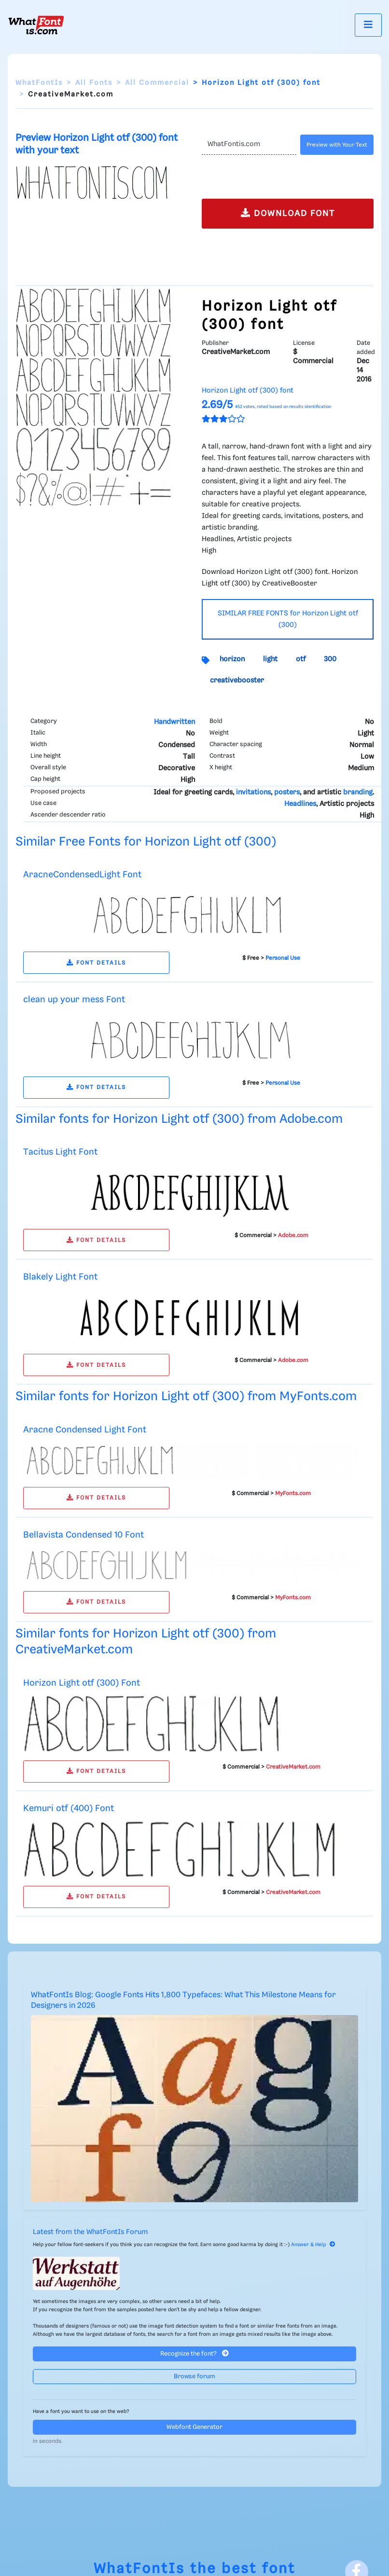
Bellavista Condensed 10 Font (83, 1535)
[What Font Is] (36, 25)
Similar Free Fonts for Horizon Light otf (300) (145, 841)
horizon (232, 659)
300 (330, 659)
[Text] (249, 145)
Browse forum (194, 2376)
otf (301, 659)
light (270, 659)
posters (287, 792)
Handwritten (174, 722)
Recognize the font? (194, 2353)
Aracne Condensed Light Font (84, 1429)
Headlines (300, 804)
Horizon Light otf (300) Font (81, 1683)
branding (358, 792)
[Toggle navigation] (368, 25)
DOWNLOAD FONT (288, 213)
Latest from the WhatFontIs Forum (90, 2232)
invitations (253, 792)
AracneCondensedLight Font (82, 874)
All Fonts (93, 83)
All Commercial (157, 83)
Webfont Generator (194, 2427)
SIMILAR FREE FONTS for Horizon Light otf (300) (288, 619)
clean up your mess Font (74, 999)
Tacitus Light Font (60, 1152)
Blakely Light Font (60, 1276)
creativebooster (237, 680)
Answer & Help (313, 2245)
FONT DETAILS (96, 963)
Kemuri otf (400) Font (68, 1808)
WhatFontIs (39, 83)
